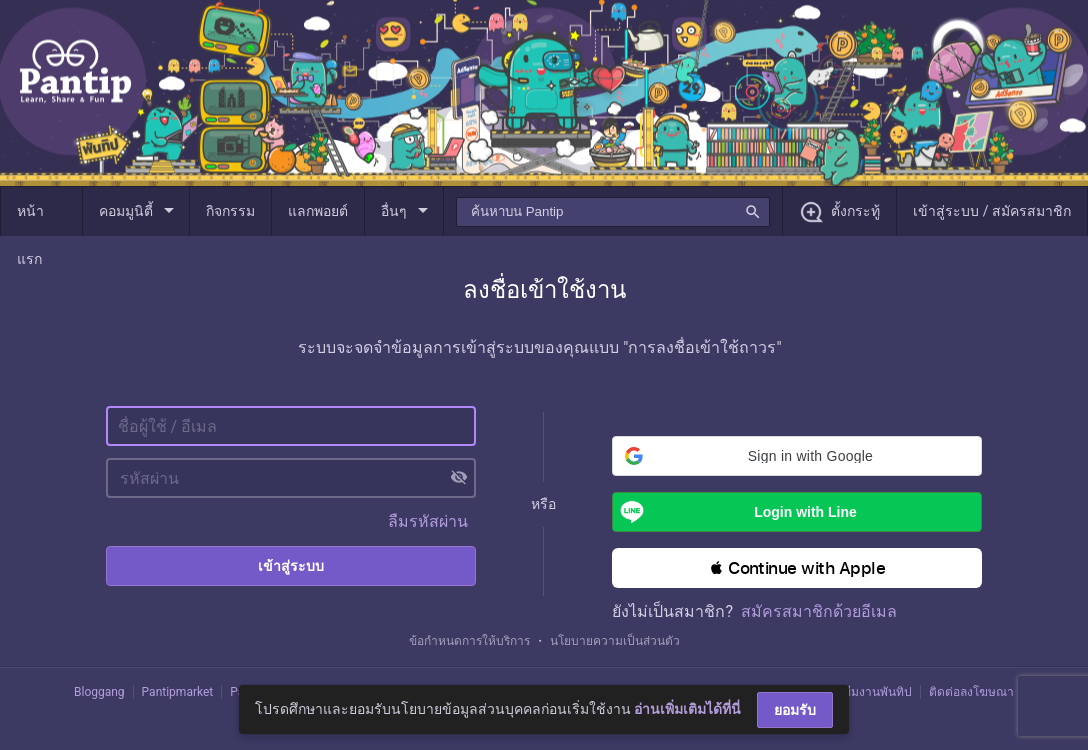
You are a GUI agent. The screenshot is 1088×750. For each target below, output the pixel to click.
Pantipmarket (178, 692)
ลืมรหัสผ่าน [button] (428, 521)
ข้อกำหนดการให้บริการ (469, 641)
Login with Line (734, 512)
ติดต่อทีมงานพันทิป (862, 692)
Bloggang (99, 692)
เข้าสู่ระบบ (291, 566)
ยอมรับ (795, 710)
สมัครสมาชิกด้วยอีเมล (819, 611)
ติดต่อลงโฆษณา (971, 692)
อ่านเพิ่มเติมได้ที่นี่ (687, 709)
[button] (797, 456)
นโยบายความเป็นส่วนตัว (615, 641)
